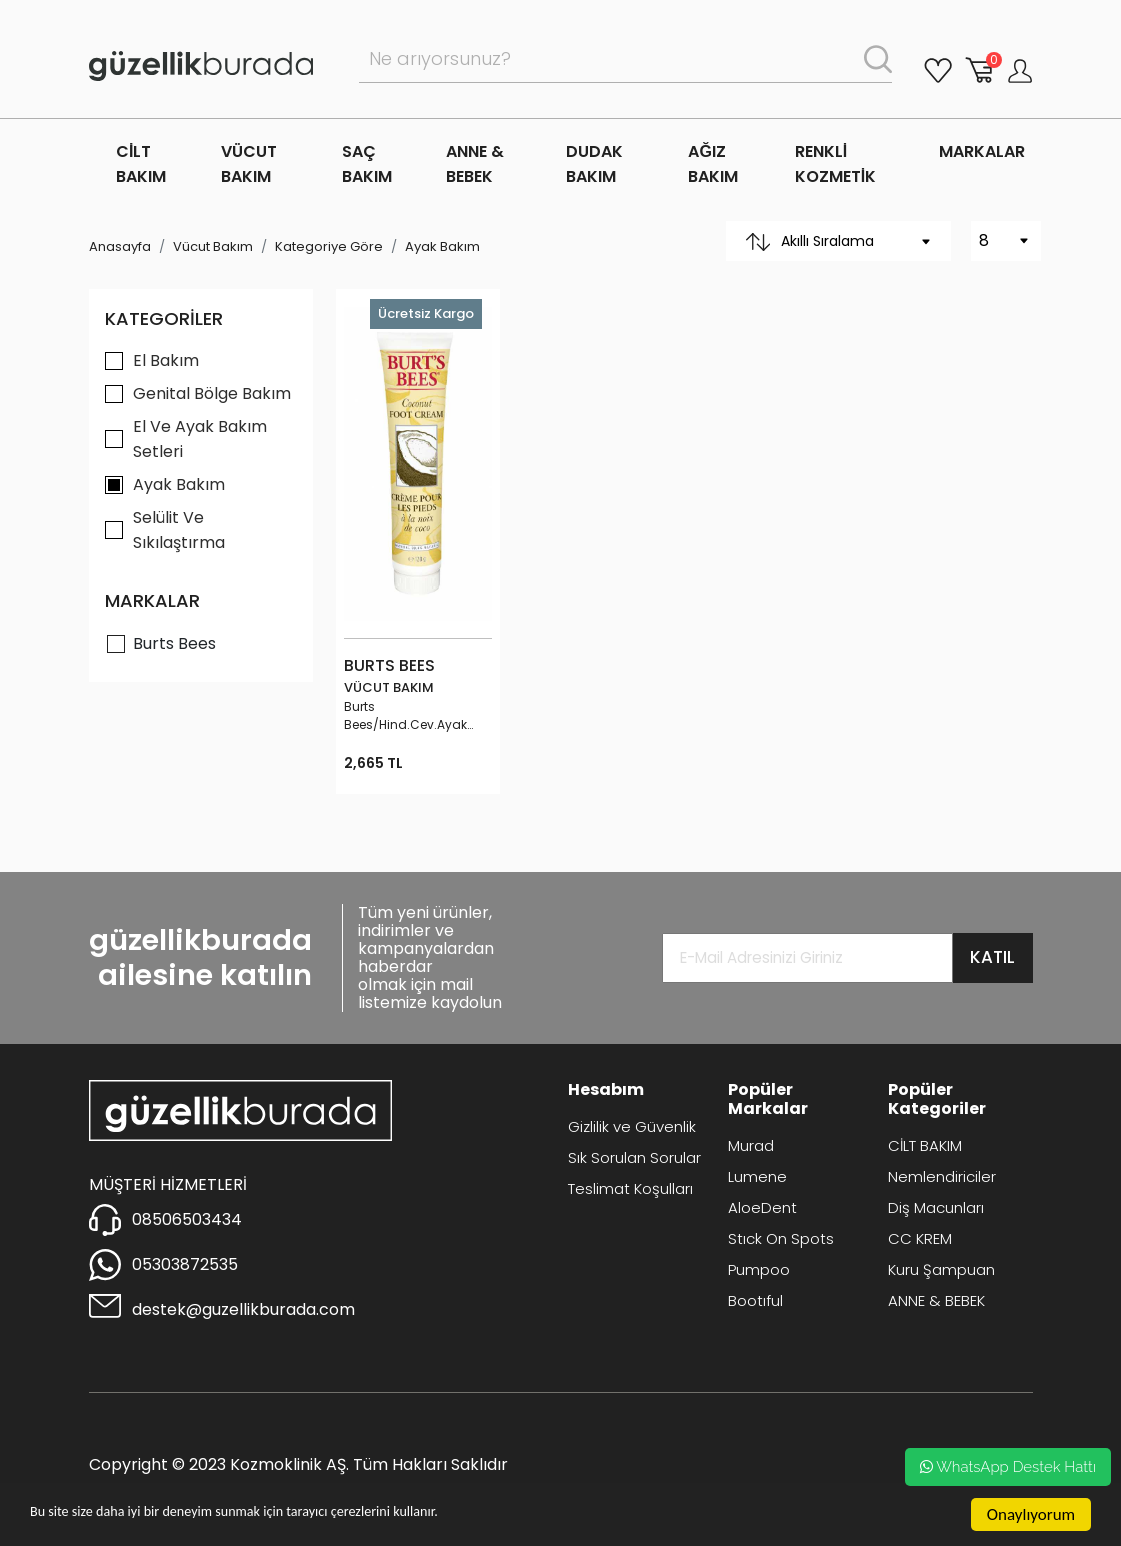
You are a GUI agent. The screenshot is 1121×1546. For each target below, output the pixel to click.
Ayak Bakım (442, 246)
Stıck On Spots (781, 1238)
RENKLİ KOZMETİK (835, 164)
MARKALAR (982, 151)
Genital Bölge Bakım (212, 393)
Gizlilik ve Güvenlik (632, 1126)
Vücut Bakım (213, 246)
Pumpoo (759, 1269)
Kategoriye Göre (329, 246)
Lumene (757, 1176)
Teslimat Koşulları (630, 1188)
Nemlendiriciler (942, 1176)
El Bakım (166, 360)
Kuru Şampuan (941, 1269)
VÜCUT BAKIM (249, 164)
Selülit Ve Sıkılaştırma (179, 530)
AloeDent (762, 1207)
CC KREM (920, 1238)
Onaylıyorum (1031, 1514)
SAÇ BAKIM (367, 164)
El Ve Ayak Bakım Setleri (200, 439)
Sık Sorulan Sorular (634, 1157)
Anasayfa (120, 246)
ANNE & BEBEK (475, 164)
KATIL (992, 957)
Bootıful (755, 1300)
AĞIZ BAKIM (713, 164)
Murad (751, 1145)
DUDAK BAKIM (594, 164)
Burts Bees (174, 643)
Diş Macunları (936, 1207)
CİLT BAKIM (141, 164)
